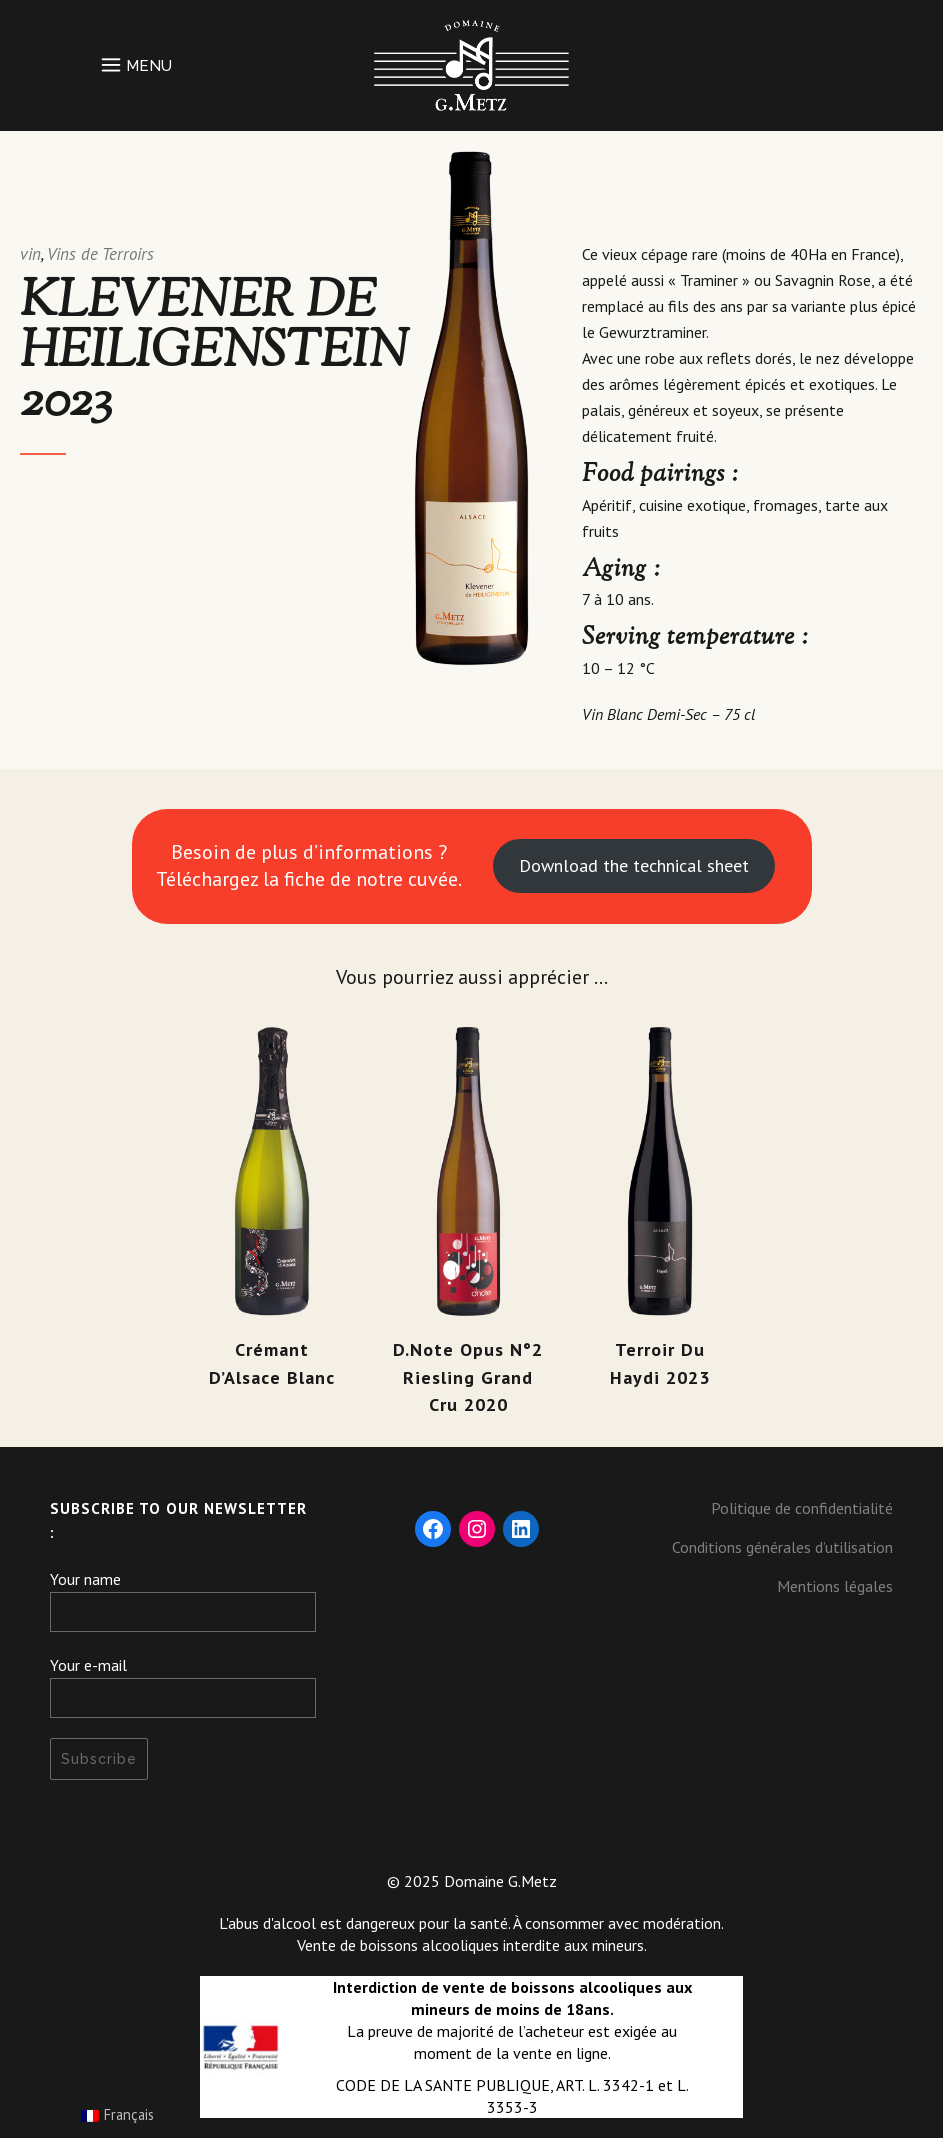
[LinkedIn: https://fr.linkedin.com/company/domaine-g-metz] (521, 1529)
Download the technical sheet (634, 865)
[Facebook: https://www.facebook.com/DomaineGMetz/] (433, 1529)
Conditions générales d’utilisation (782, 1547)
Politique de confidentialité (802, 1508)
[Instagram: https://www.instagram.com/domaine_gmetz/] (477, 1529)
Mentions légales (835, 1586)
